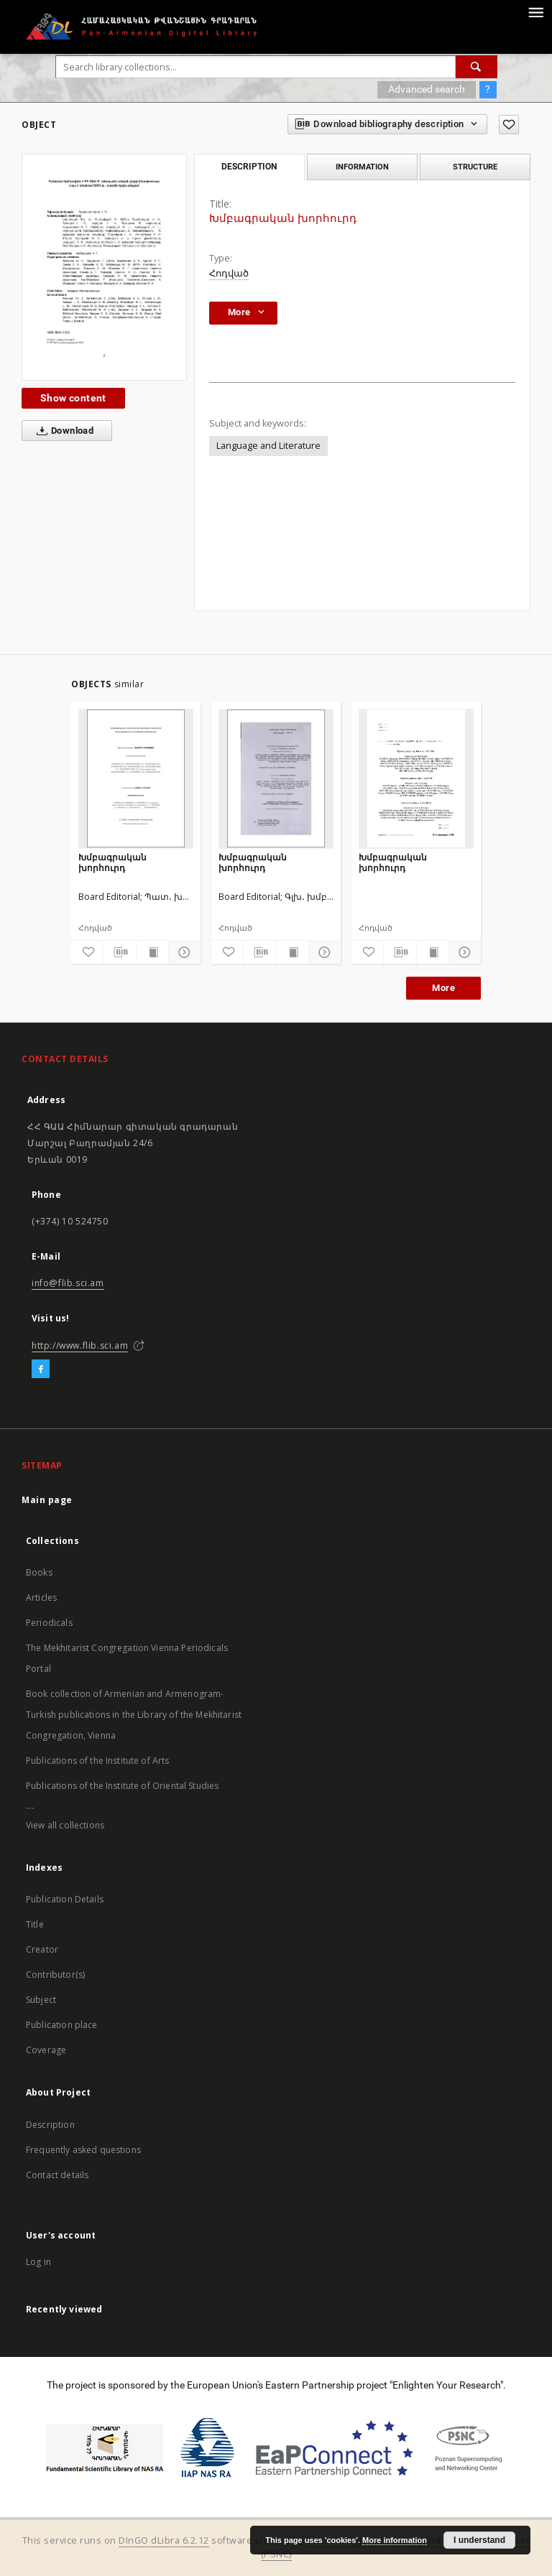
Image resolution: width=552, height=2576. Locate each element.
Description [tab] (249, 167)
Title (35, 1924)
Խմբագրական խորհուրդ (112, 862)
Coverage (46, 2050)
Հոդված (229, 273)
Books (39, 1572)
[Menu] (535, 11)
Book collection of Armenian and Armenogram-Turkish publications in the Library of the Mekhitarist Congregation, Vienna (134, 1715)
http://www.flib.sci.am (80, 1345)
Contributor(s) (55, 1974)
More (443, 987)
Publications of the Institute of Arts (98, 1760)
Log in (38, 2262)
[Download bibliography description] (119, 952)
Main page (47, 1500)
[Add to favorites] (509, 124)
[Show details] (182, 952)
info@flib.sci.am (68, 1283)
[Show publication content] (152, 952)
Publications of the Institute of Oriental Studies (122, 1786)
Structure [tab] (475, 167)
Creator (42, 1949)
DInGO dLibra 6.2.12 (164, 2540)
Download (62, 431)
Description (50, 2125)
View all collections (65, 1825)
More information (394, 2540)
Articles (41, 1597)
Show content (73, 398)
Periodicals (49, 1623)
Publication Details (65, 1899)
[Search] (476, 66)
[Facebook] (41, 1369)
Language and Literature (268, 446)
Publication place (62, 2025)
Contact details (57, 2175)
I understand (479, 2540)
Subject (41, 2000)
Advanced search (426, 89)
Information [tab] (362, 167)
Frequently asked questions (83, 2150)
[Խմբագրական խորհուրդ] (136, 778)
